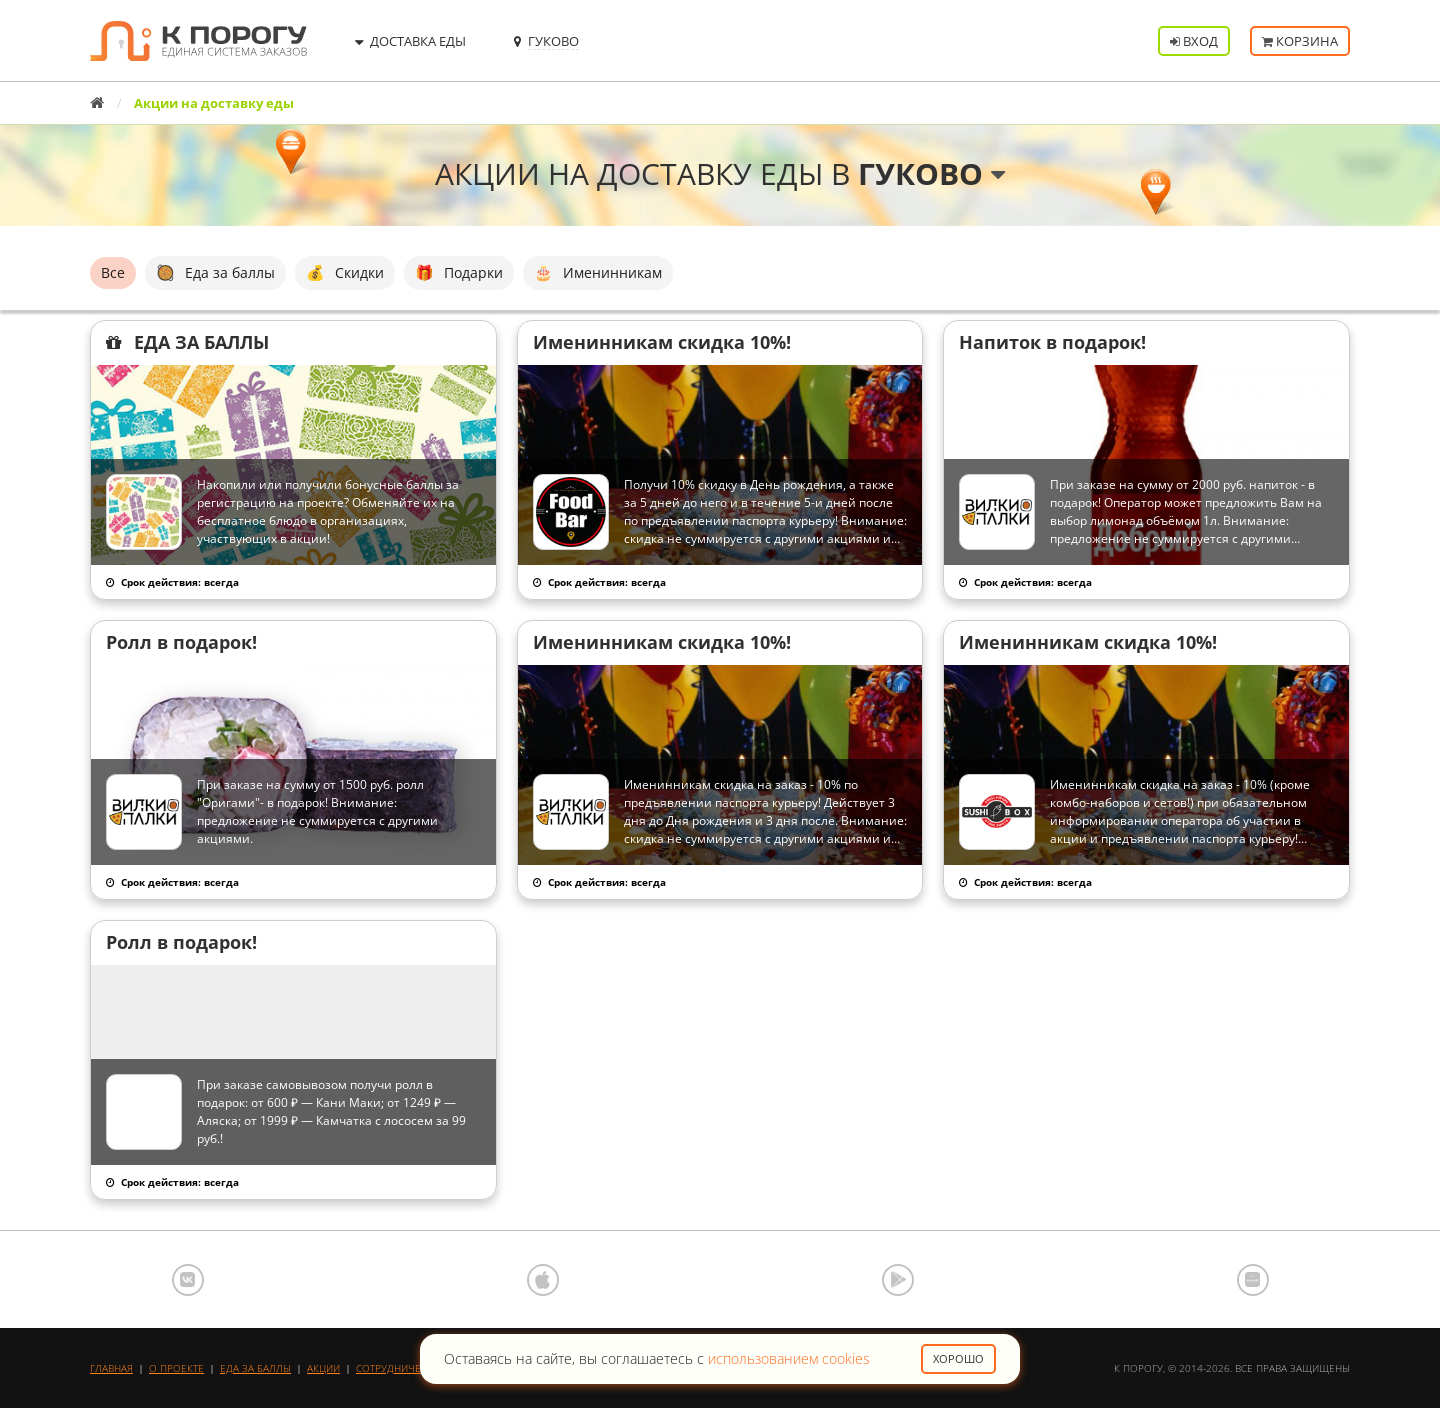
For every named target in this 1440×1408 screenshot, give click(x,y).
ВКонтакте (188, 1280)
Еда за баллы (255, 1368)
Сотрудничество (401, 1368)
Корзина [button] (1300, 41)
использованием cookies (789, 1358)
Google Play (898, 1280)
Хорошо (958, 1358)
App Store (543, 1280)
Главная (111, 1368)
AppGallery (1253, 1280)
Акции (323, 1368)
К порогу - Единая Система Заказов (198, 41)
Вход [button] (1194, 41)
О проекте (176, 1368)
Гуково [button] (931, 173)
